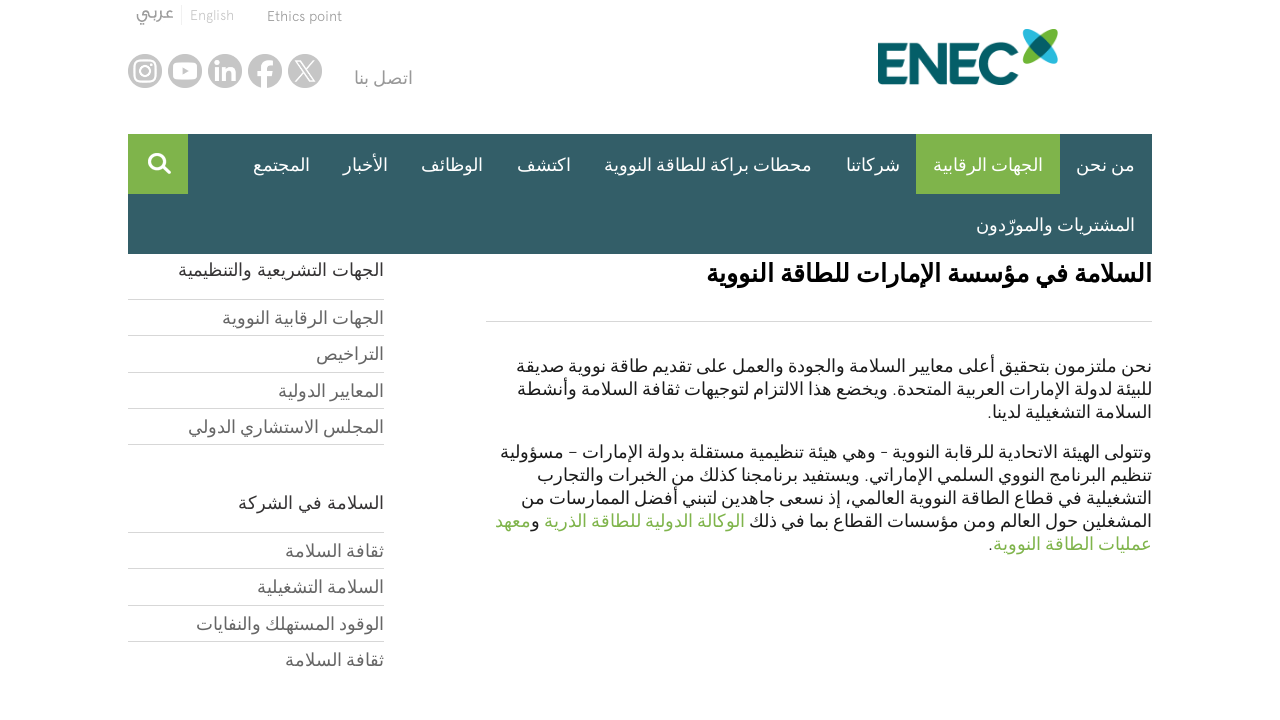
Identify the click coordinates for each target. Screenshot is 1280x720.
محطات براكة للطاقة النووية (708, 164)
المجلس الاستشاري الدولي (286, 426)
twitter (305, 71)
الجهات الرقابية (988, 164)
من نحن (1105, 164)
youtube (185, 71)
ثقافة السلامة (334, 550)
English (212, 15)
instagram (145, 71)
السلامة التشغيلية (320, 586)
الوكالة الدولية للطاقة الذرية (644, 520)
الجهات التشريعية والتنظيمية (281, 269)
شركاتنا (873, 164)
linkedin (225, 71)
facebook (265, 71)
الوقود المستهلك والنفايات (290, 623)
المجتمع (281, 164)
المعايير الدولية (331, 390)
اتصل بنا (383, 77)
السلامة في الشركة (311, 502)
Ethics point (304, 16)
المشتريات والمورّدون (1055, 224)
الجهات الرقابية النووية (303, 317)
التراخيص (350, 353)
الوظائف (452, 164)
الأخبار (365, 164)
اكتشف (544, 164)
